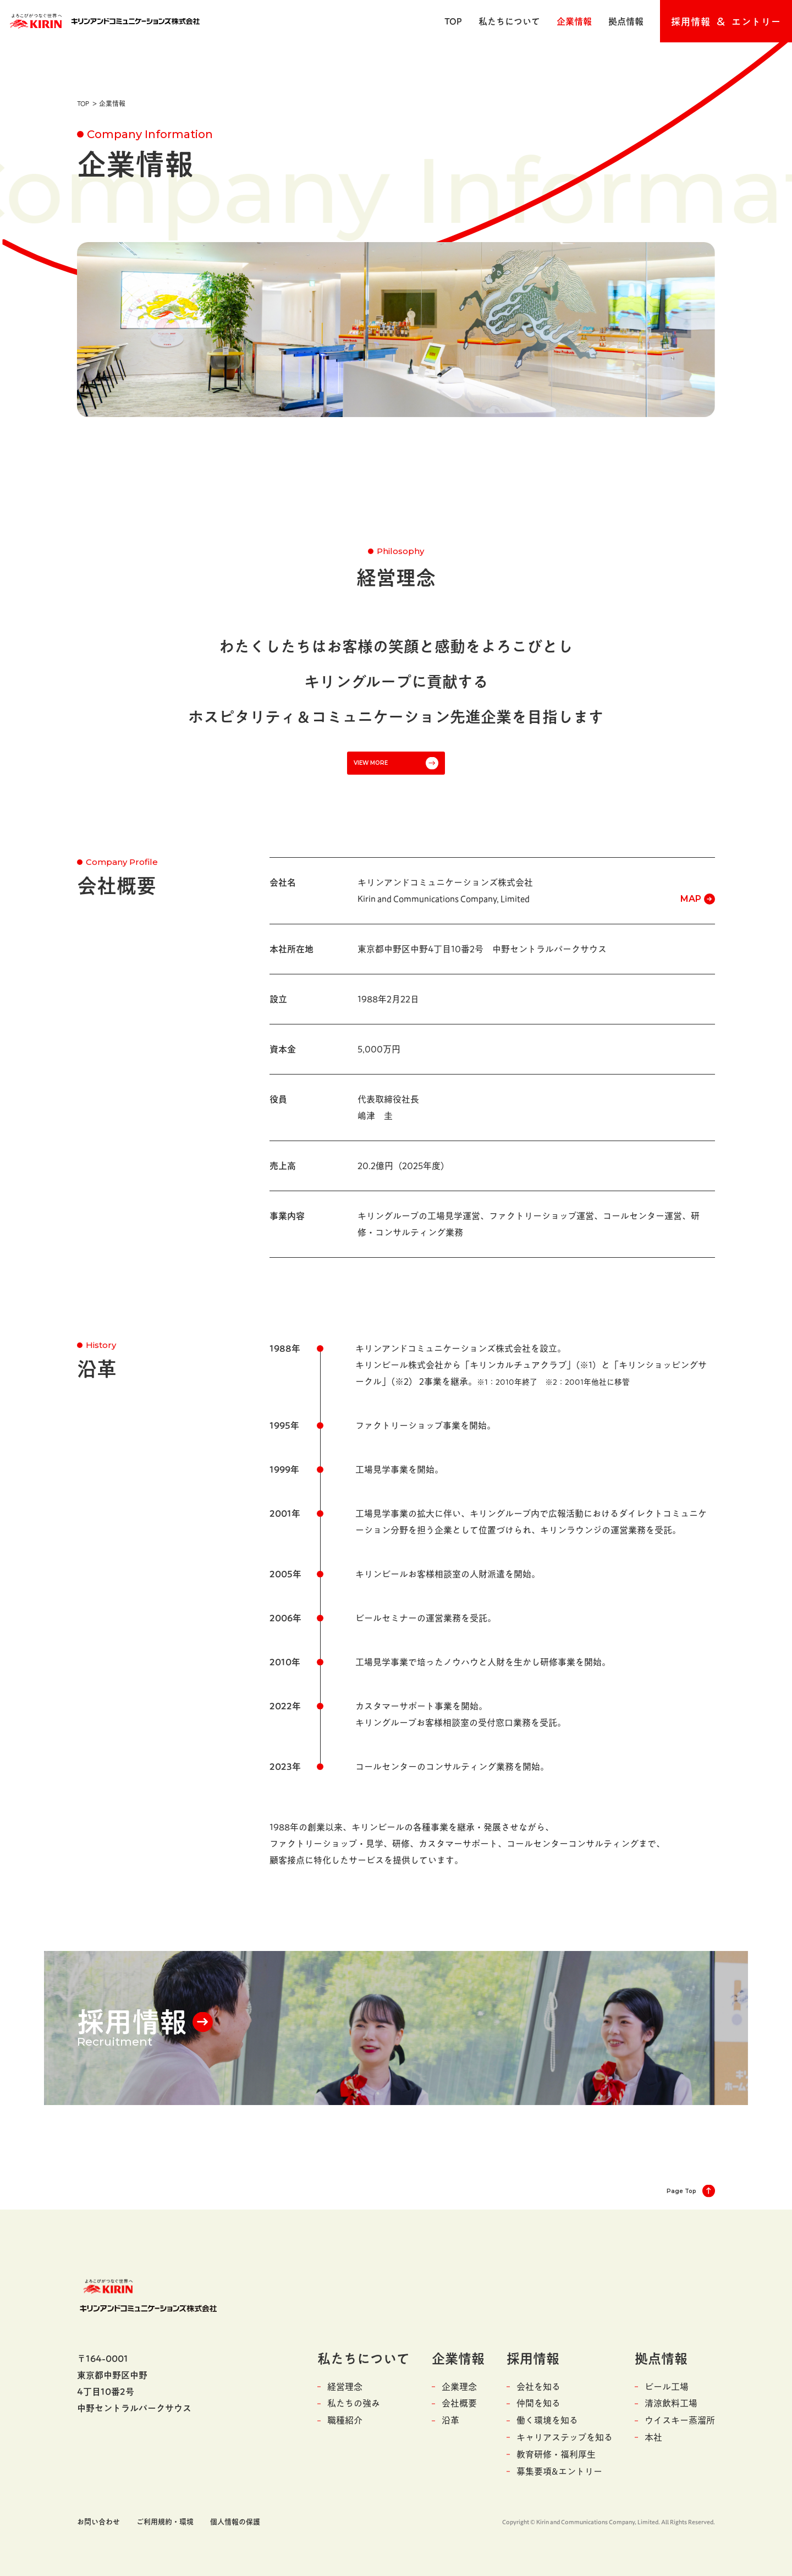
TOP (453, 21)
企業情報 (574, 21)
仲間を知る (538, 2403)
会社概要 (459, 2403)
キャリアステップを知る (564, 2437)
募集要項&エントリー (559, 2471)
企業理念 (459, 2386)
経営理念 (344, 2386)
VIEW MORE (371, 762)
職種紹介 (344, 2420)
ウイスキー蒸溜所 (680, 2420)
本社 (653, 2437)
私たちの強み (353, 2403)
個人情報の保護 (235, 2521)
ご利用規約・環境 (165, 2521)
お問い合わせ (98, 2521)
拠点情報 (626, 21)
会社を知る (538, 2386)
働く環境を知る (547, 2420)
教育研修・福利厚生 (556, 2454)
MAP (690, 899)
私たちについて (509, 21)
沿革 (450, 2420)
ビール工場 (667, 2386)
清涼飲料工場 (671, 2403)
